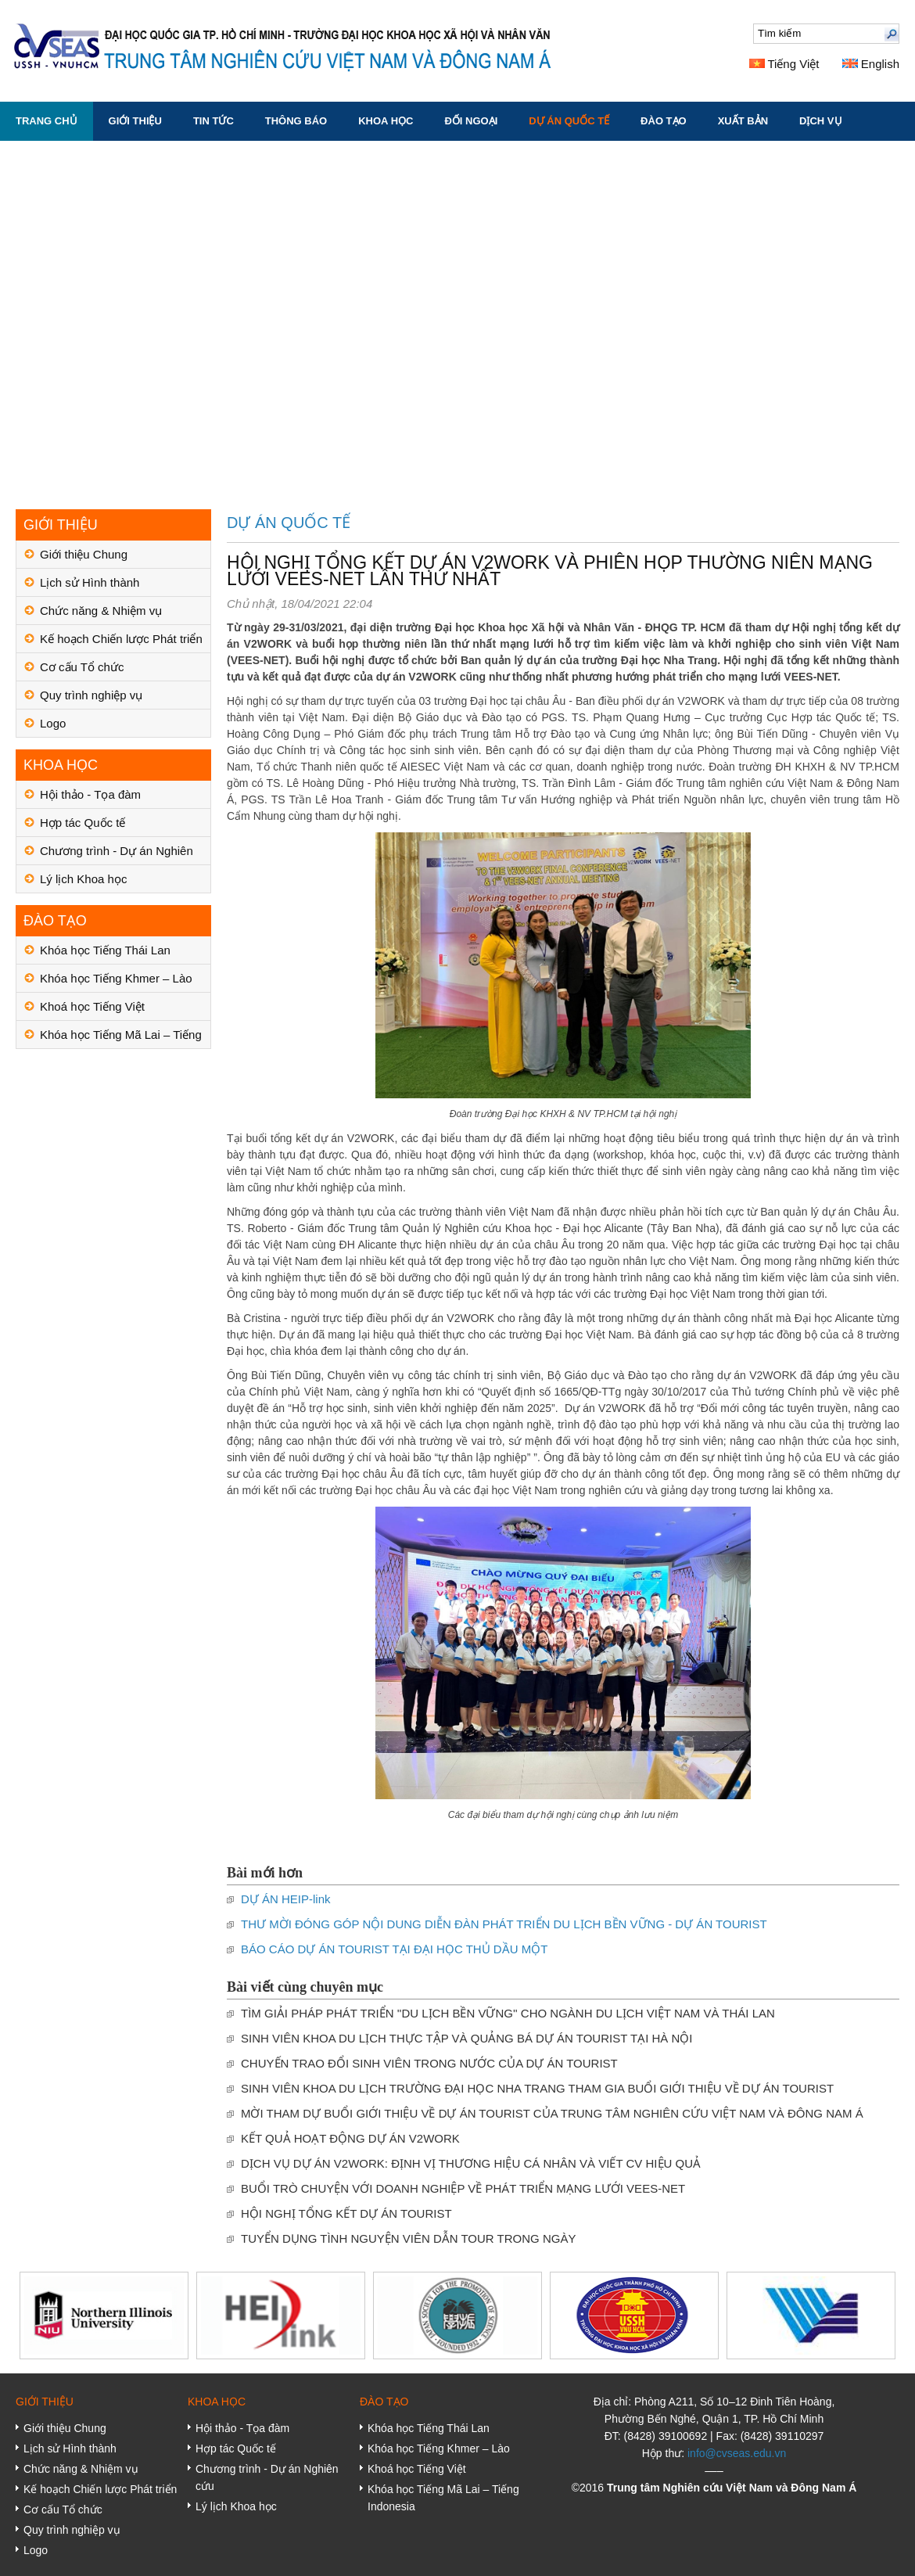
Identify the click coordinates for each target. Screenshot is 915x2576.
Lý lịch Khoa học (83, 879)
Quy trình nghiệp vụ (91, 695)
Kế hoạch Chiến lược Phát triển (121, 638)
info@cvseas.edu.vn (736, 2453)
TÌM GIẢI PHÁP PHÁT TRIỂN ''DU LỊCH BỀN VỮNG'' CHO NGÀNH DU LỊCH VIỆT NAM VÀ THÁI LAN (508, 2013)
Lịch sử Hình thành (89, 582)
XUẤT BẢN (743, 121)
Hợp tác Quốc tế (82, 822)
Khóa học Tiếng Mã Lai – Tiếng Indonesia (121, 1038)
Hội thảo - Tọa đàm (90, 794)
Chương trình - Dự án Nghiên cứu (116, 854)
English (870, 63)
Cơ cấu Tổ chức (82, 667)
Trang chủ (46, 121)
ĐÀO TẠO (663, 121)
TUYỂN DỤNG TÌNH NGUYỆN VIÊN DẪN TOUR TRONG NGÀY (408, 2238)
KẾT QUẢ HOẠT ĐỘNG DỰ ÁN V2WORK (350, 2138)
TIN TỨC (213, 121)
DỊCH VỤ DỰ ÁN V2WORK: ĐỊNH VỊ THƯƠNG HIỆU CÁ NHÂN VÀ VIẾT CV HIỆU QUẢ (471, 2163)
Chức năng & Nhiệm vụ (101, 610)
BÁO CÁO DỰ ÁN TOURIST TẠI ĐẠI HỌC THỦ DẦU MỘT (394, 1949)
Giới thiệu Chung (83, 554)
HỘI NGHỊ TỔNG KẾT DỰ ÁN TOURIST (346, 2213)
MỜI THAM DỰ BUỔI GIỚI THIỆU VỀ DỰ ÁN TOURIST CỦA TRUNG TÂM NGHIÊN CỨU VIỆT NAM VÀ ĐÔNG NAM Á (552, 2113)
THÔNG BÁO (296, 121)
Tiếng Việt (784, 63)
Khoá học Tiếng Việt (92, 1006)
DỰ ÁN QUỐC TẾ (569, 121)
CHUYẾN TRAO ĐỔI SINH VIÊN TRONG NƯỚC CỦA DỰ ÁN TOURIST (429, 2063)
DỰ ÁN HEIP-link (286, 1899)
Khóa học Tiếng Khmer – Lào (116, 978)
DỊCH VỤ (820, 121)
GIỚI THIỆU (135, 121)
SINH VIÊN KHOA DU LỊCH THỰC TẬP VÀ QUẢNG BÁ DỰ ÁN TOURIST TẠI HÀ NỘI (467, 2038)
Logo (53, 723)
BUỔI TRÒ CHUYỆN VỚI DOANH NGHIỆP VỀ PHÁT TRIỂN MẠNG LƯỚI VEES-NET (463, 2188)
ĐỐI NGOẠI (470, 121)
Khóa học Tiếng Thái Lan (105, 950)
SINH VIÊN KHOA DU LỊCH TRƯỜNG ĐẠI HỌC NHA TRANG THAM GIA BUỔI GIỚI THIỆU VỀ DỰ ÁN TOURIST (537, 2088)
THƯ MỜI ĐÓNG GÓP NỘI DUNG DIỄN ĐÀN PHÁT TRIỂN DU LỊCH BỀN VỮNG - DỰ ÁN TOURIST (504, 1924)
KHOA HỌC (385, 121)
